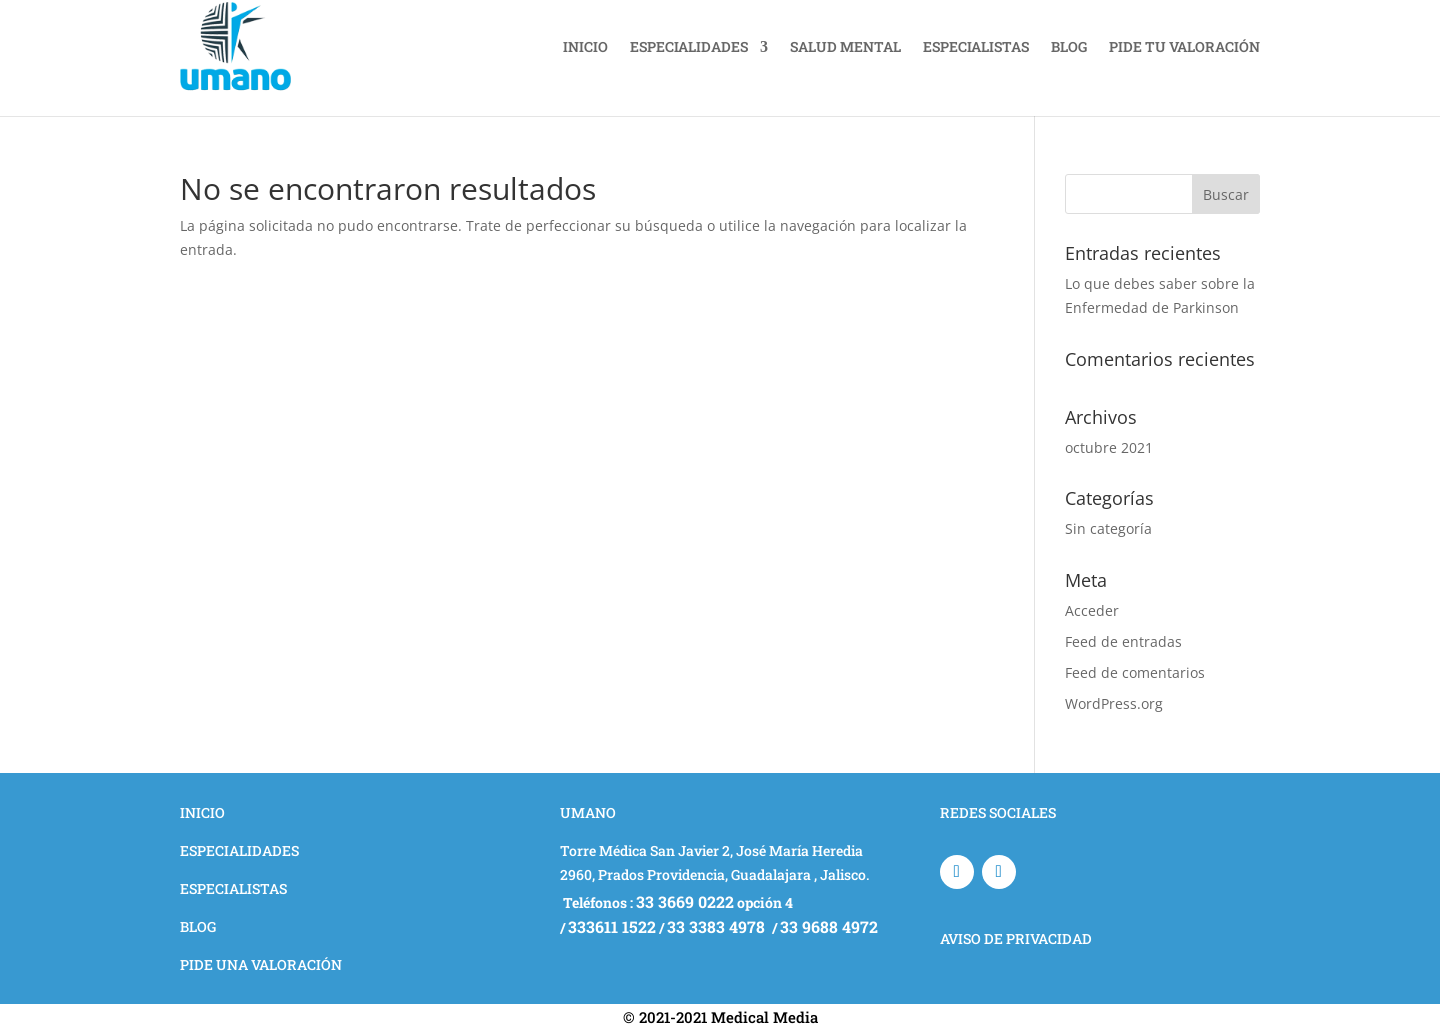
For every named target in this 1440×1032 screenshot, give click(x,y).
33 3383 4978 (718, 926)
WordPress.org (1114, 703)
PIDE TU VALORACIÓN (1184, 46)
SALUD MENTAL (845, 46)
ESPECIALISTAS (976, 46)
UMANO (588, 812)
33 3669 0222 (685, 901)
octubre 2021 (1109, 447)
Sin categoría (1108, 528)
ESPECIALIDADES (689, 46)
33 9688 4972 (829, 926)
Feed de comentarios (1135, 672)
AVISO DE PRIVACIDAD (1016, 938)
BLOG (1069, 46)
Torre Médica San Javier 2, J (652, 850)
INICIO (585, 46)
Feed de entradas (1123, 641)
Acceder (1092, 610)
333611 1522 (612, 926)
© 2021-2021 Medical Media (720, 1017)
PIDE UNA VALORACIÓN (261, 964)
